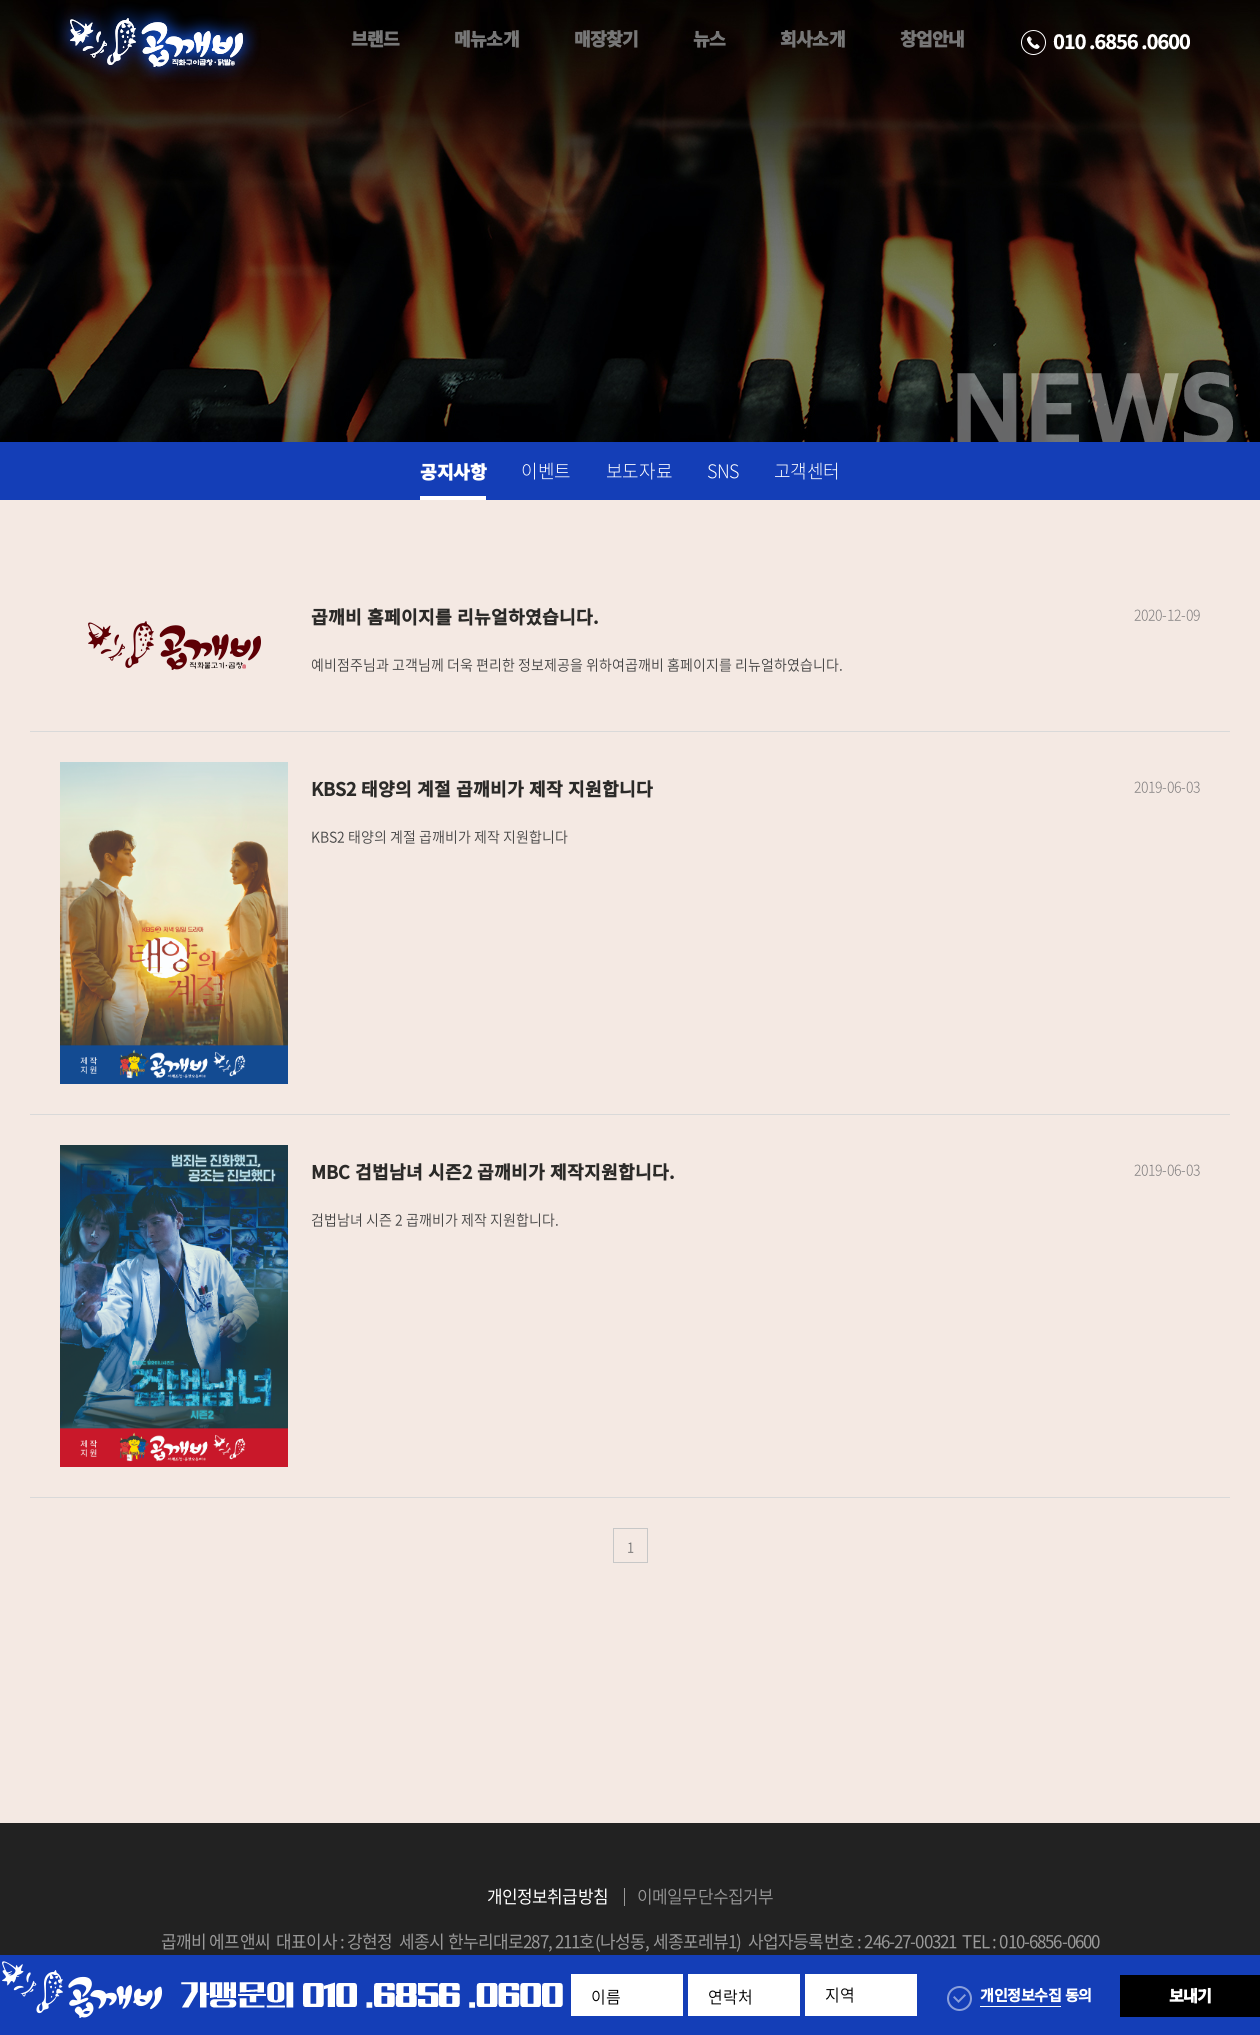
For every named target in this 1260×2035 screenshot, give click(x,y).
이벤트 (546, 470)
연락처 (730, 1996)
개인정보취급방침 (547, 1895)
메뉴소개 (486, 39)
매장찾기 (606, 39)
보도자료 (639, 470)
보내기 (1190, 1995)
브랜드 (375, 39)
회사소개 (812, 39)
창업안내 (932, 39)
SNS (723, 470)
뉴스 (709, 39)
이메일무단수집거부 (705, 1895)
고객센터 (807, 470)
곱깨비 (157, 43)
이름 (606, 1996)
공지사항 (453, 471)
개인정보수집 (1020, 1994)
